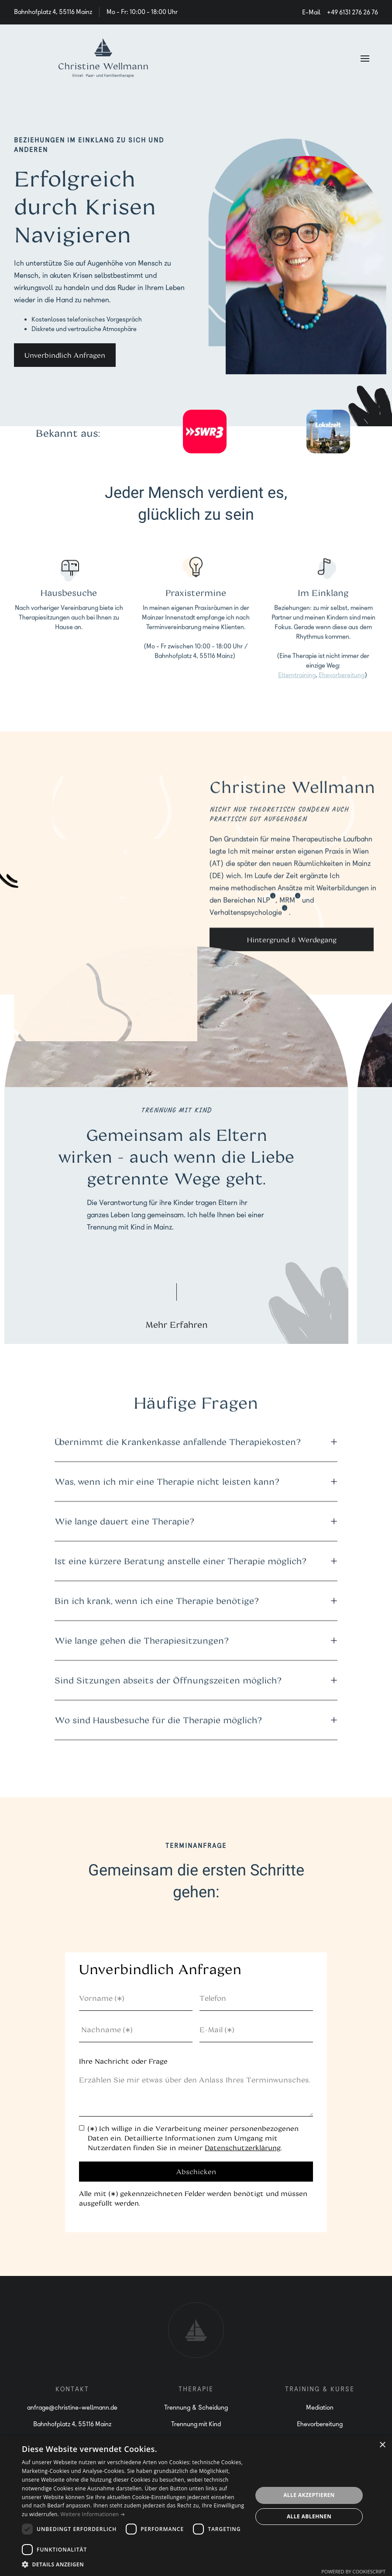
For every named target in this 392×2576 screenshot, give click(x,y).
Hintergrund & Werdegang (292, 942)
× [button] (382, 2445)
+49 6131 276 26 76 (352, 12)
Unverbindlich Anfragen (64, 355)
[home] (103, 58)
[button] (365, 58)
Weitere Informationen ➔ (93, 2514)
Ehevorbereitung (341, 678)
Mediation (320, 2407)
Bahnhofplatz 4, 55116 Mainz (72, 2424)
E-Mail (311, 12)
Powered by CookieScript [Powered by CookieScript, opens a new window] (353, 2571)
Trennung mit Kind (196, 2424)
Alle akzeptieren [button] (309, 2495)
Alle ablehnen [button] (309, 2516)
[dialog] (196, 2506)
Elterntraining (296, 678)
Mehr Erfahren (176, 1324)
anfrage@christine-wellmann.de (72, 2407)
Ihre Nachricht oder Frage (123, 2061)
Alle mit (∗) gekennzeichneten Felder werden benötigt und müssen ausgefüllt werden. (193, 2198)
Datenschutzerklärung (243, 2147)
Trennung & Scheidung (196, 2407)
